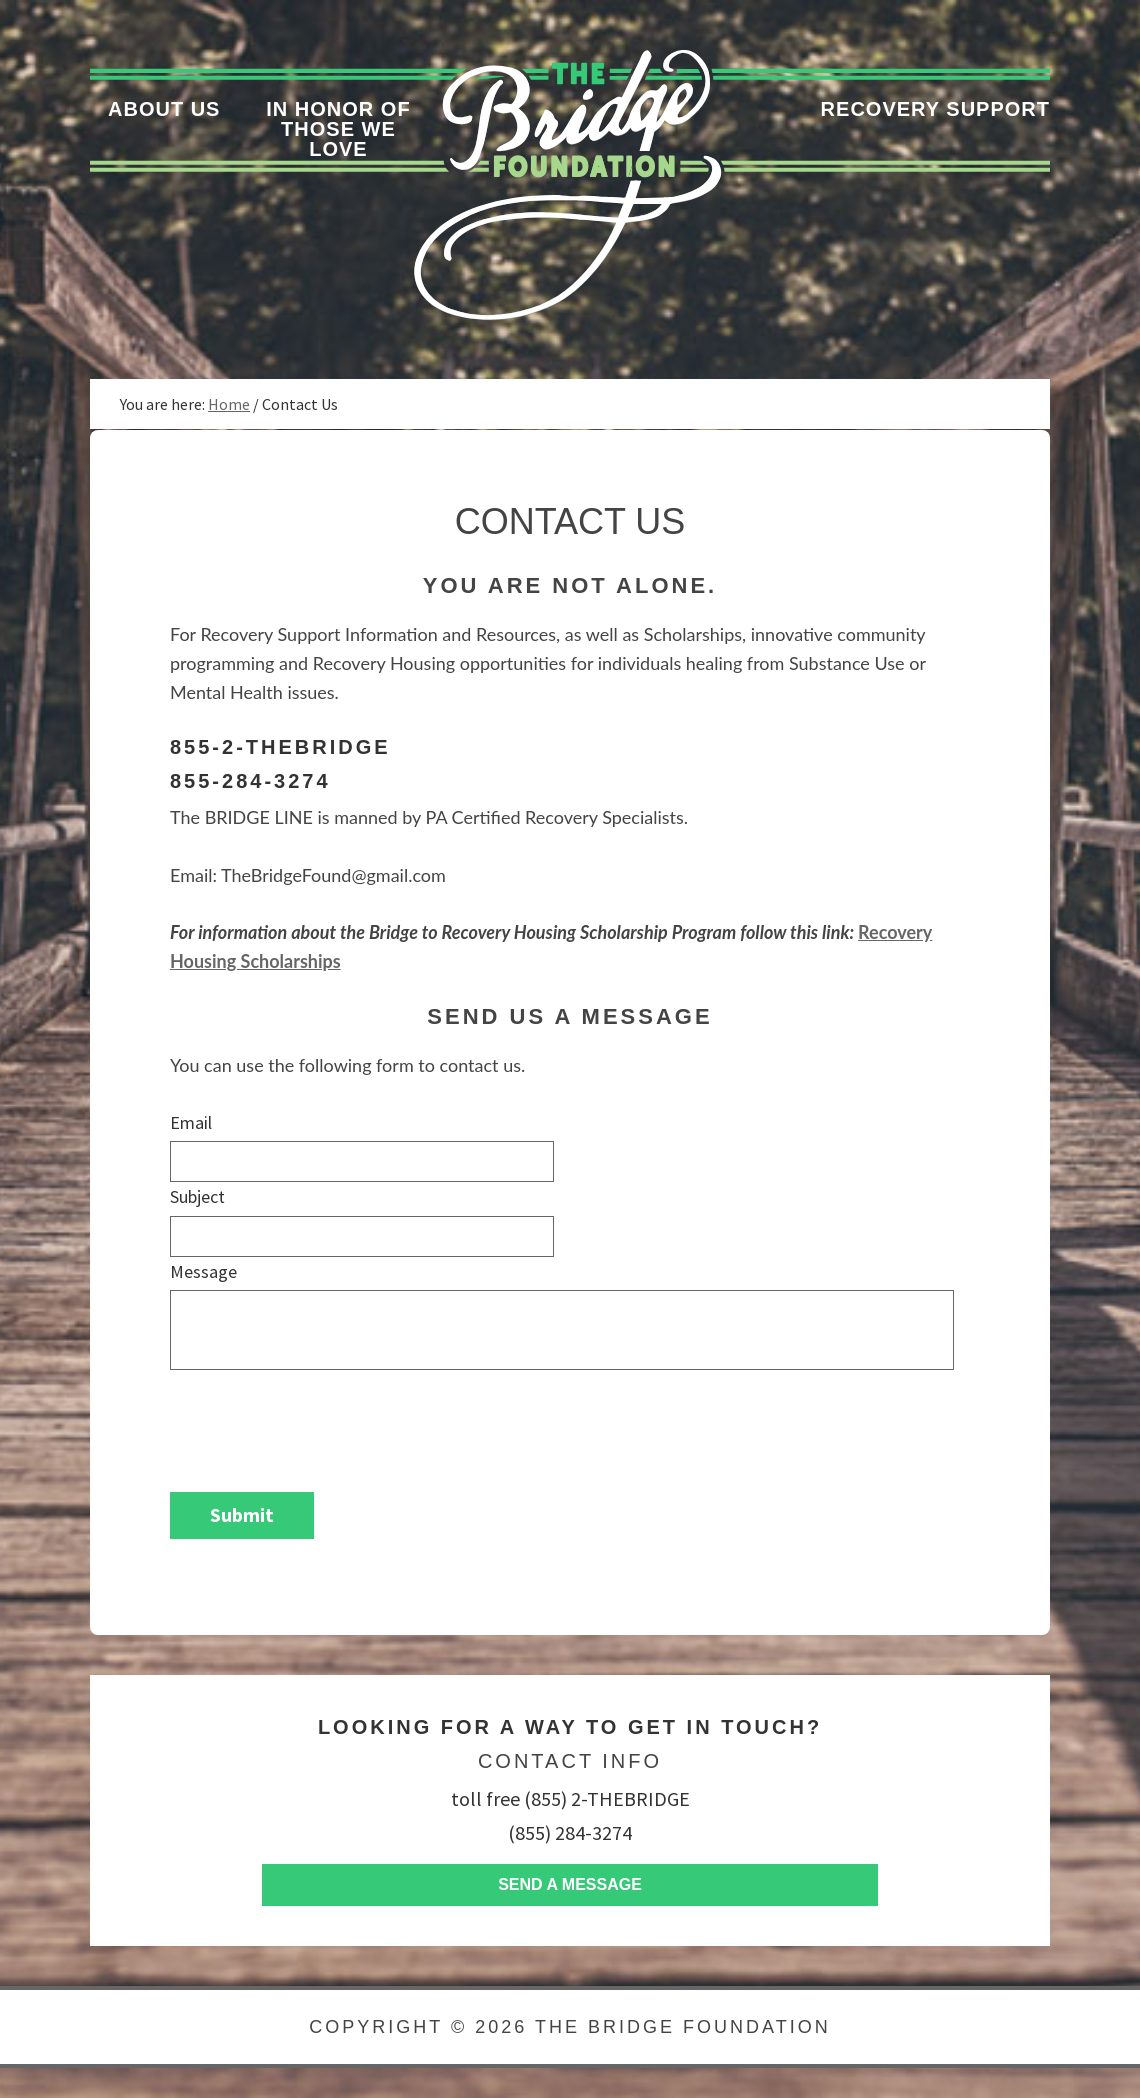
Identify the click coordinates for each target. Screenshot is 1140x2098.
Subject (197, 1196)
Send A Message (570, 1884)
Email (191, 1122)
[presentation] (322, 1421)
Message (203, 1271)
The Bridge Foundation (683, 2027)
